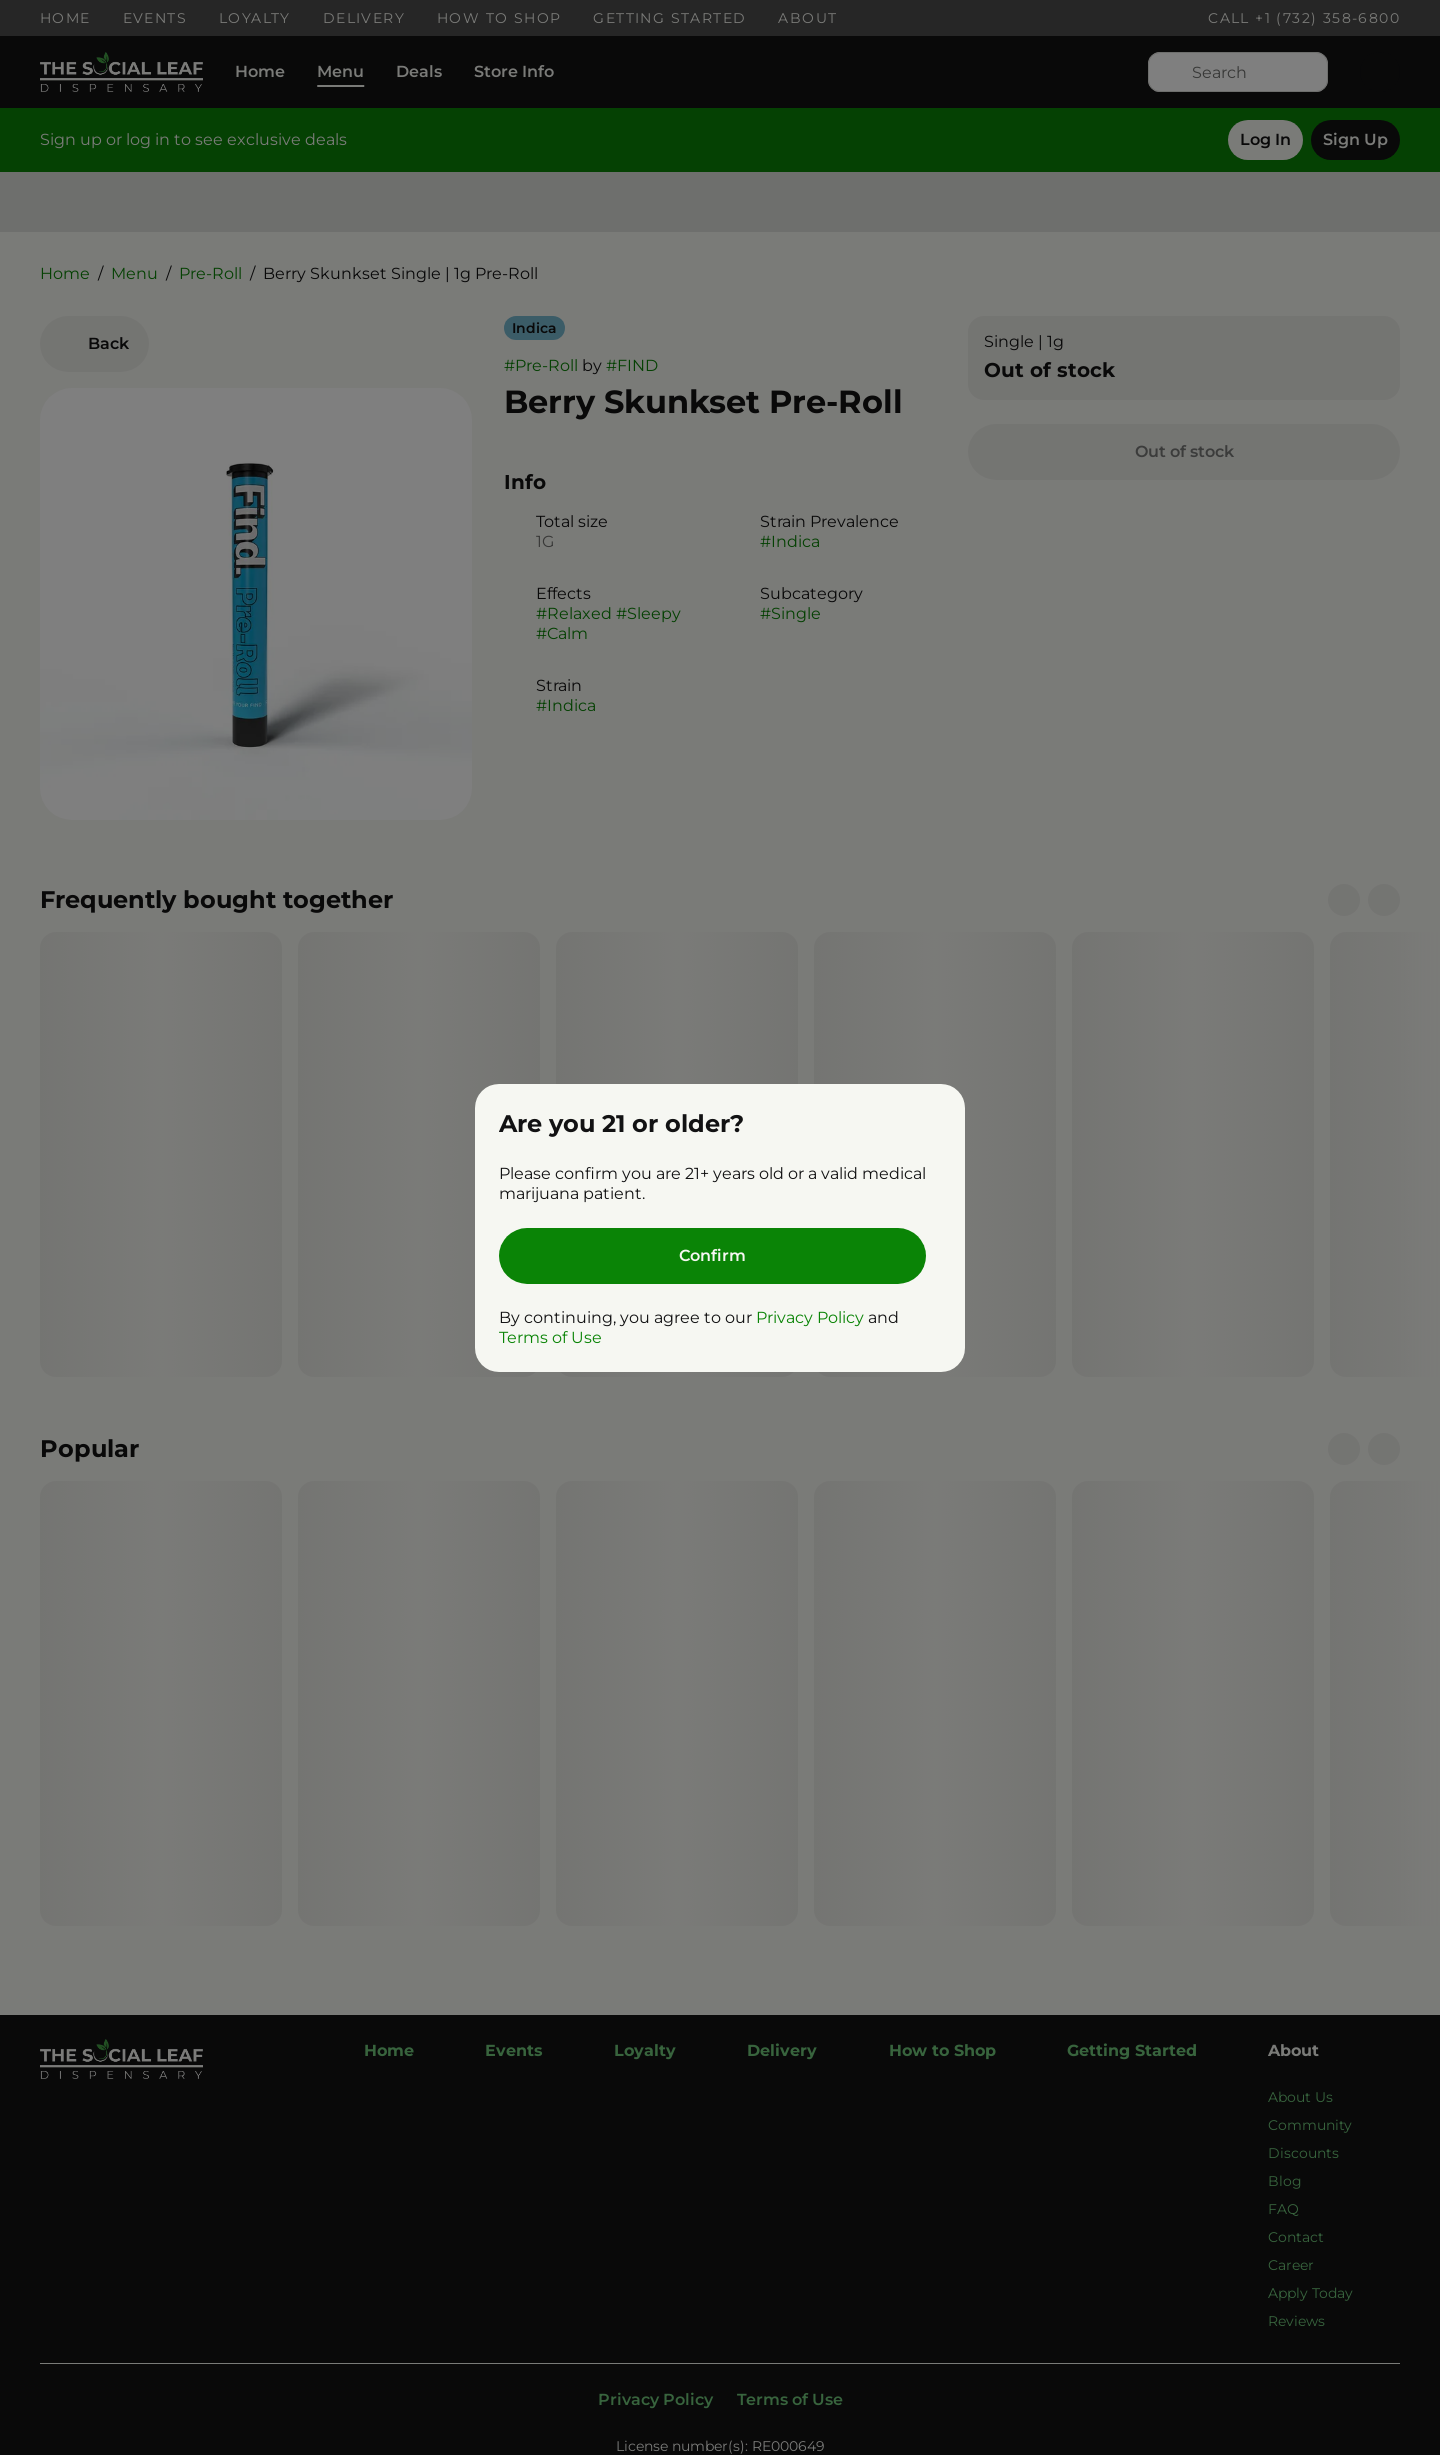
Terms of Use (550, 1337)
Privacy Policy (810, 1317)
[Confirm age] (712, 1256)
